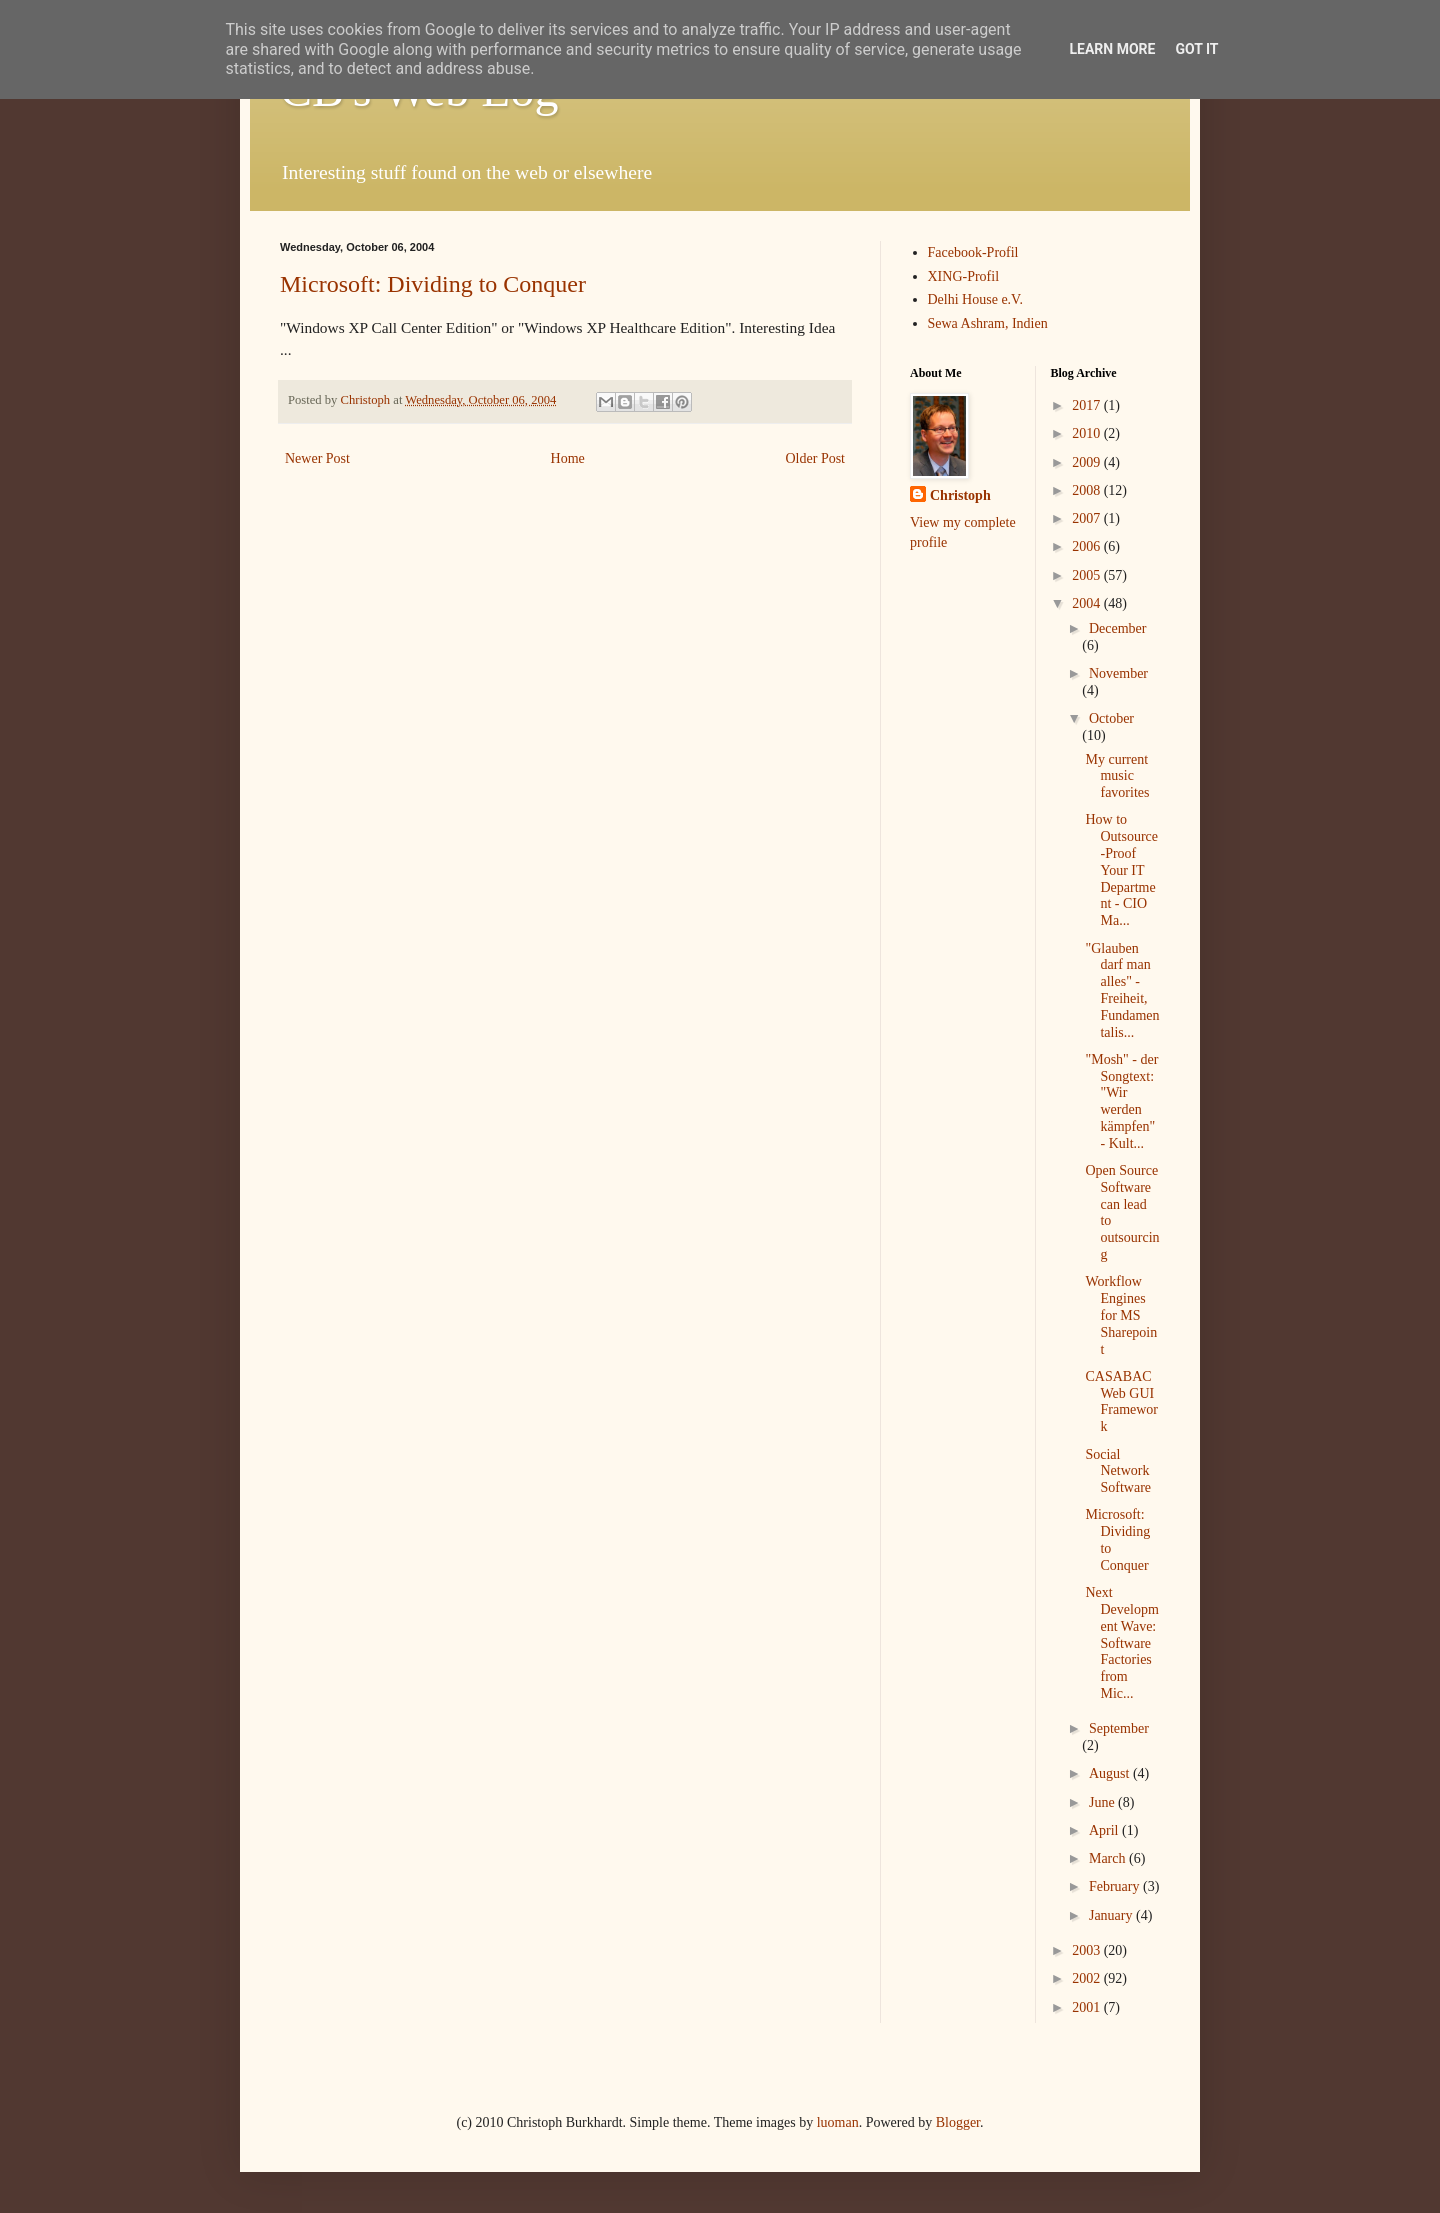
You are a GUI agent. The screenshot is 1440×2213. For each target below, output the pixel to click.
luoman (838, 2122)
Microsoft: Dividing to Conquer (433, 284)
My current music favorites (1117, 776)
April (1105, 1830)
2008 (1088, 490)
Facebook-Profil (973, 252)
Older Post (816, 458)
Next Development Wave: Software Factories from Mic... (1121, 1643)
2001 (1088, 2007)
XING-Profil (964, 276)
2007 (1088, 518)
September (1119, 1728)
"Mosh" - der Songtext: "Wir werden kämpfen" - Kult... (1121, 1101)
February (1116, 1886)
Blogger (958, 2122)
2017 (1088, 405)
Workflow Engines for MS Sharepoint (1121, 1315)
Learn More (1112, 49)
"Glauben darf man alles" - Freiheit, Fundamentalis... (1122, 990)
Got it (1196, 49)
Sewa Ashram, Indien (988, 323)
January (1112, 1915)
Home (568, 458)
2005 (1088, 575)
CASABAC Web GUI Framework (1121, 1401)
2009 (1088, 462)
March (1109, 1858)
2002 (1088, 1978)
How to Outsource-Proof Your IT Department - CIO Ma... (1121, 870)
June (1103, 1802)
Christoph (960, 495)
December (1118, 628)
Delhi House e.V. (975, 299)
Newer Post (317, 458)
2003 (1088, 1950)
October (1111, 718)
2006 (1088, 546)
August (1111, 1773)
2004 (1088, 603)
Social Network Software (1118, 1471)
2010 (1088, 433)
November (1118, 673)
